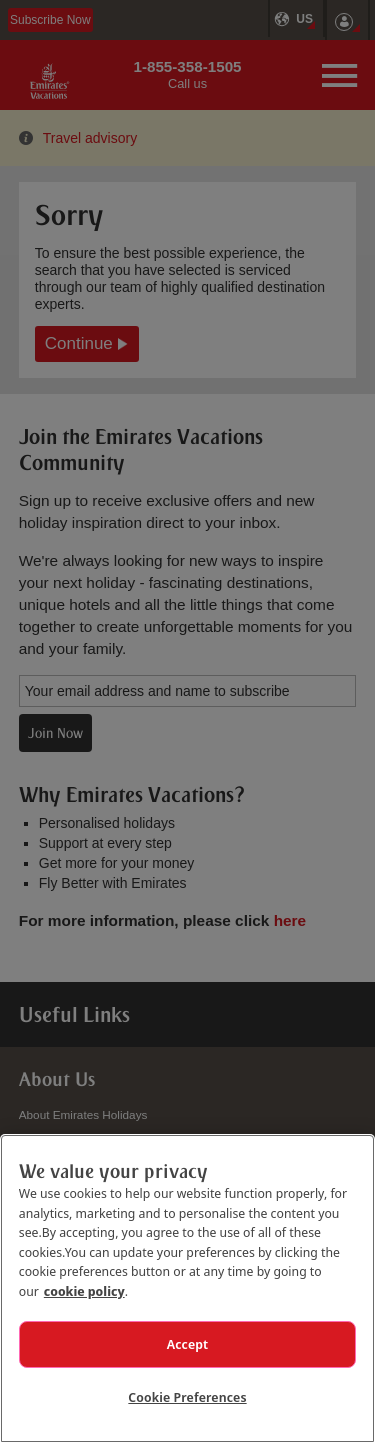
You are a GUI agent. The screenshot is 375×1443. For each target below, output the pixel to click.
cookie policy (84, 1291)
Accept (188, 1344)
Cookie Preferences (187, 1397)
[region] (187, 1288)
